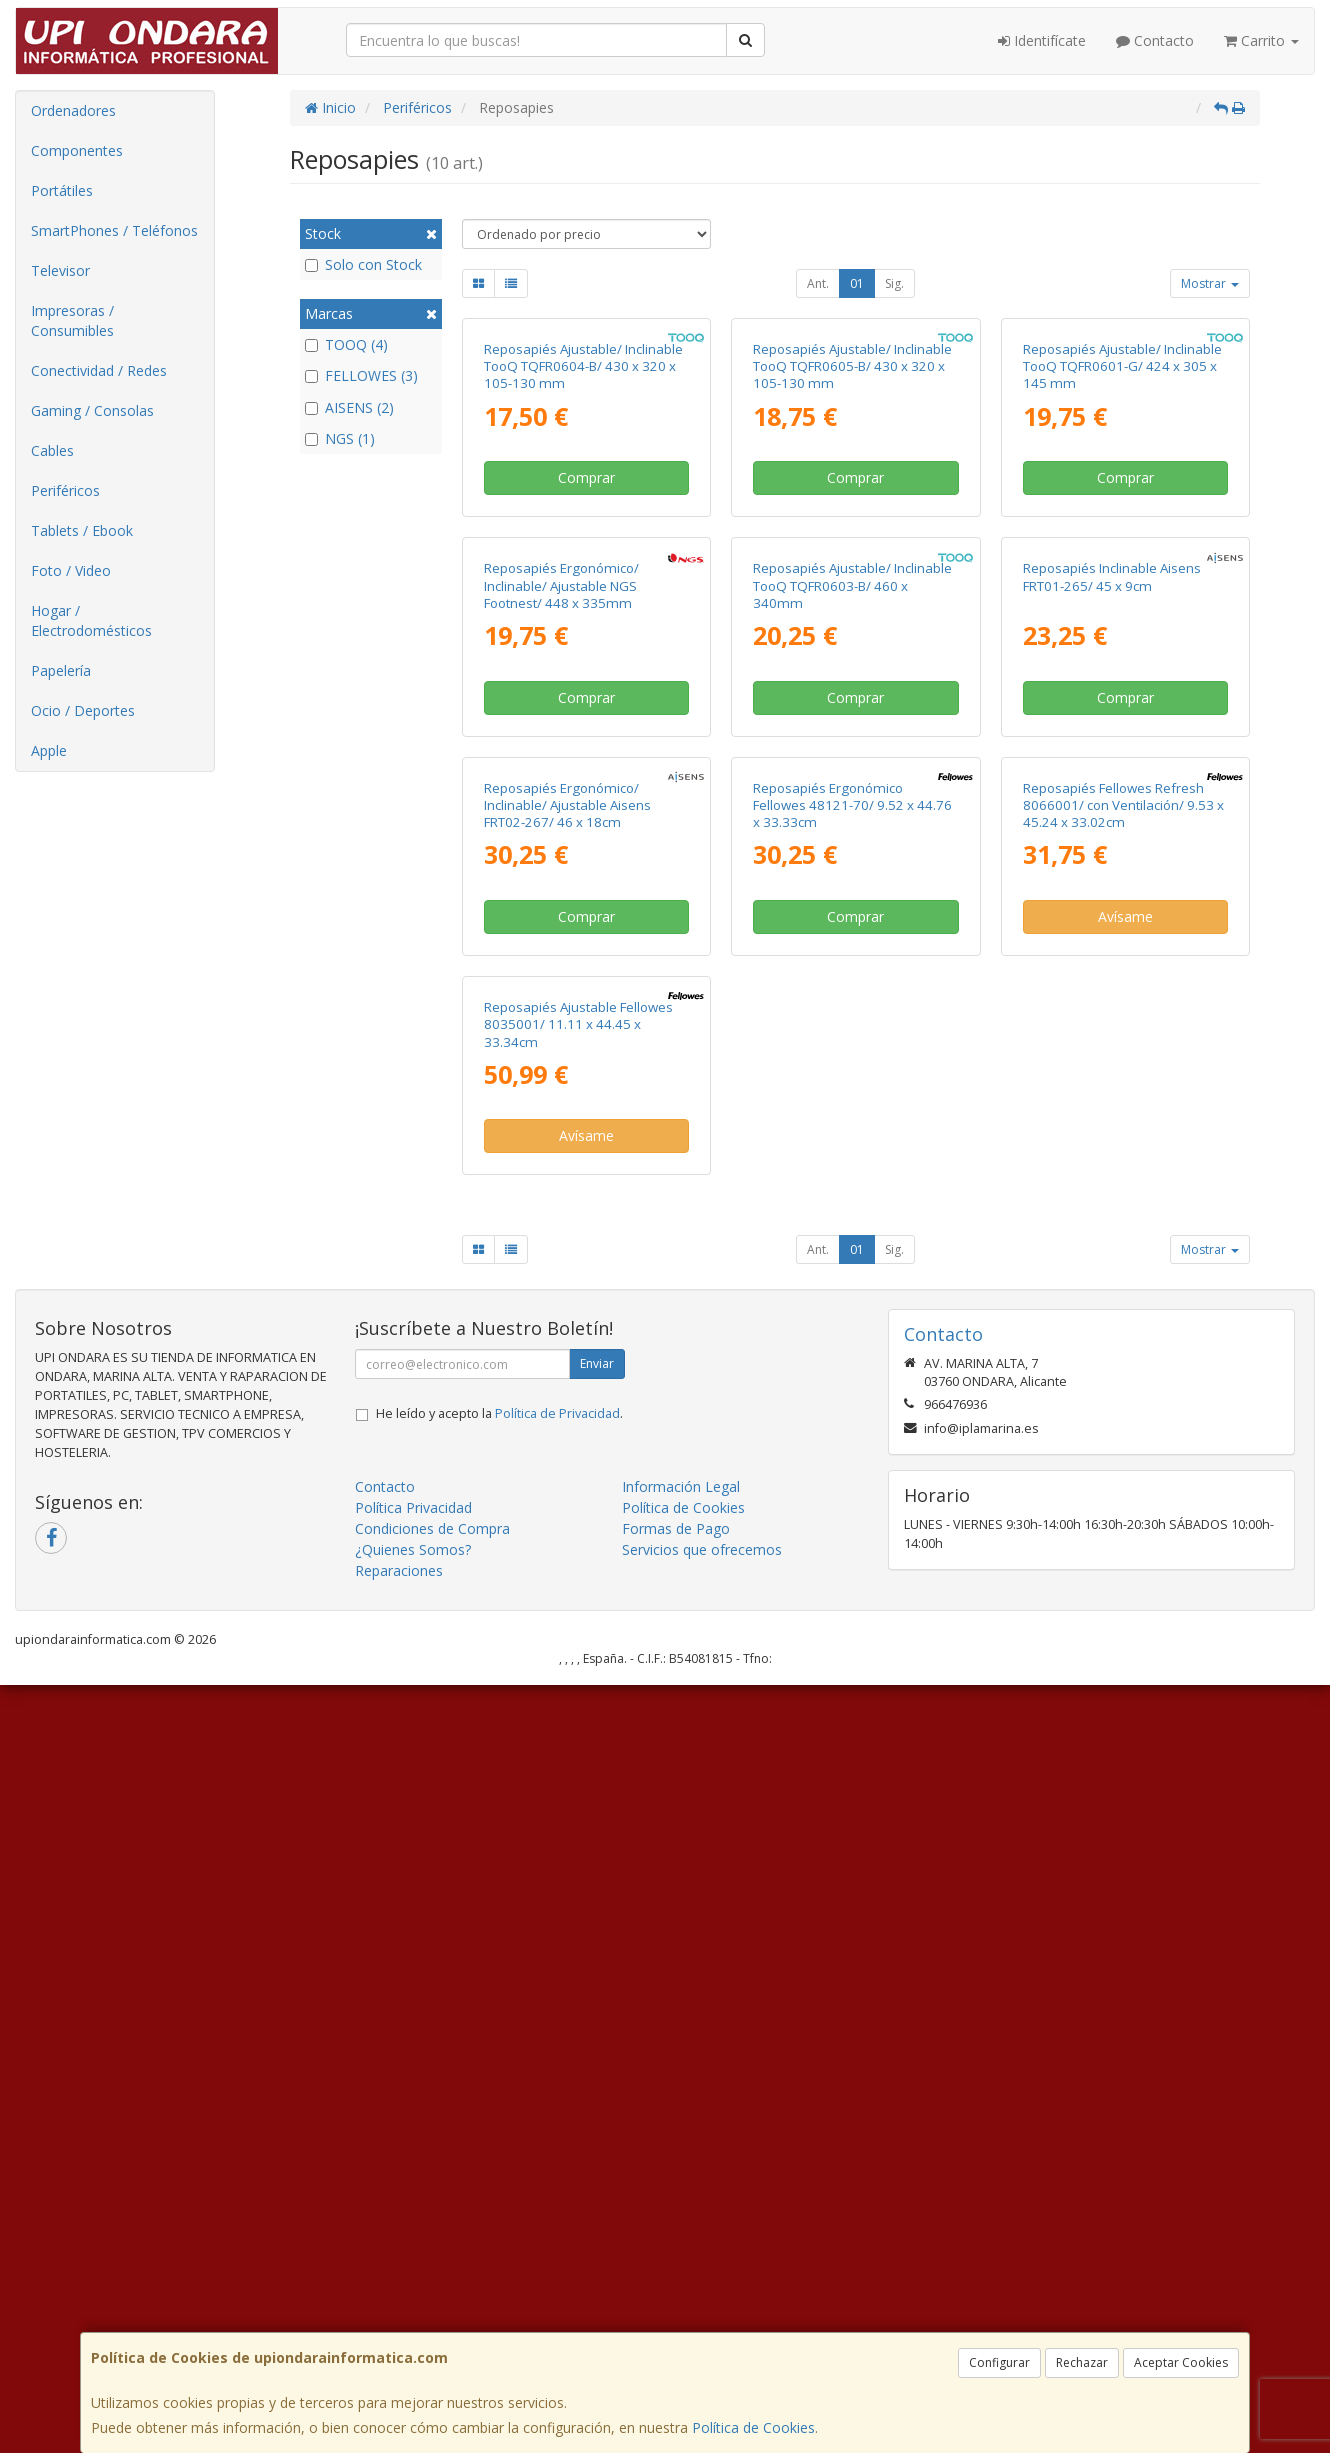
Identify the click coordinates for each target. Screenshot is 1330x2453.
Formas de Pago (676, 2296)
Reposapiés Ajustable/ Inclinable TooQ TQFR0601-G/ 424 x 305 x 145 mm (1122, 558)
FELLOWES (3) (361, 375)
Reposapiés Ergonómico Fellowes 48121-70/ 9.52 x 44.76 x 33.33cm (852, 1380)
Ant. (818, 283)
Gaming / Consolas (92, 410)
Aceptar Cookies (1181, 2362)
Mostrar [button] (1210, 283)
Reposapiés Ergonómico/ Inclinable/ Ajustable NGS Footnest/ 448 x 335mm (561, 969)
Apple (49, 750)
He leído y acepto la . (499, 2181)
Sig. (894, 283)
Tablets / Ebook (82, 530)
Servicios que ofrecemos (702, 2317)
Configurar (999, 2362)
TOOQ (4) (346, 344)
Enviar (597, 2131)
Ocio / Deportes (83, 710)
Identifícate (1042, 40)
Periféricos (65, 490)
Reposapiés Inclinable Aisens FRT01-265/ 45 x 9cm (1112, 960)
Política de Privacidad (557, 2181)
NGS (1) (340, 438)
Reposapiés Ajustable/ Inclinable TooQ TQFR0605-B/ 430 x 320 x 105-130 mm (852, 558)
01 (857, 283)
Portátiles (62, 190)
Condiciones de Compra (432, 2296)
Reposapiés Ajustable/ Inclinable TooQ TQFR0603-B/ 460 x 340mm (852, 969)
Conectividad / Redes (99, 370)
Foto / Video (71, 570)
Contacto (1155, 40)
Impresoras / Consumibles (72, 320)
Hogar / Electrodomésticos (91, 620)
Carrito (1261, 40)
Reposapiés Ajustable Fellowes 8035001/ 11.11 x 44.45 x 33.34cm (578, 1791)
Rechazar (1082, 2362)
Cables (52, 450)
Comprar (586, 669)
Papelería (61, 670)
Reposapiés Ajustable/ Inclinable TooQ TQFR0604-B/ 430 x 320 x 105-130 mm (583, 558)
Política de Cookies (753, 2427)
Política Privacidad (413, 2275)
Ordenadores (73, 110)
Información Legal (681, 2254)
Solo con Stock (363, 264)
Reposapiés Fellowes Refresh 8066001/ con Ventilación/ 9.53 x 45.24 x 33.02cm (1123, 1380)
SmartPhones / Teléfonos (114, 230)
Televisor (60, 270)
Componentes (77, 150)
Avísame (1125, 1492)
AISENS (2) (349, 407)
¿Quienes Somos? (413, 2317)
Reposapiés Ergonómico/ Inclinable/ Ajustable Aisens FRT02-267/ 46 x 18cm (567, 1380)
